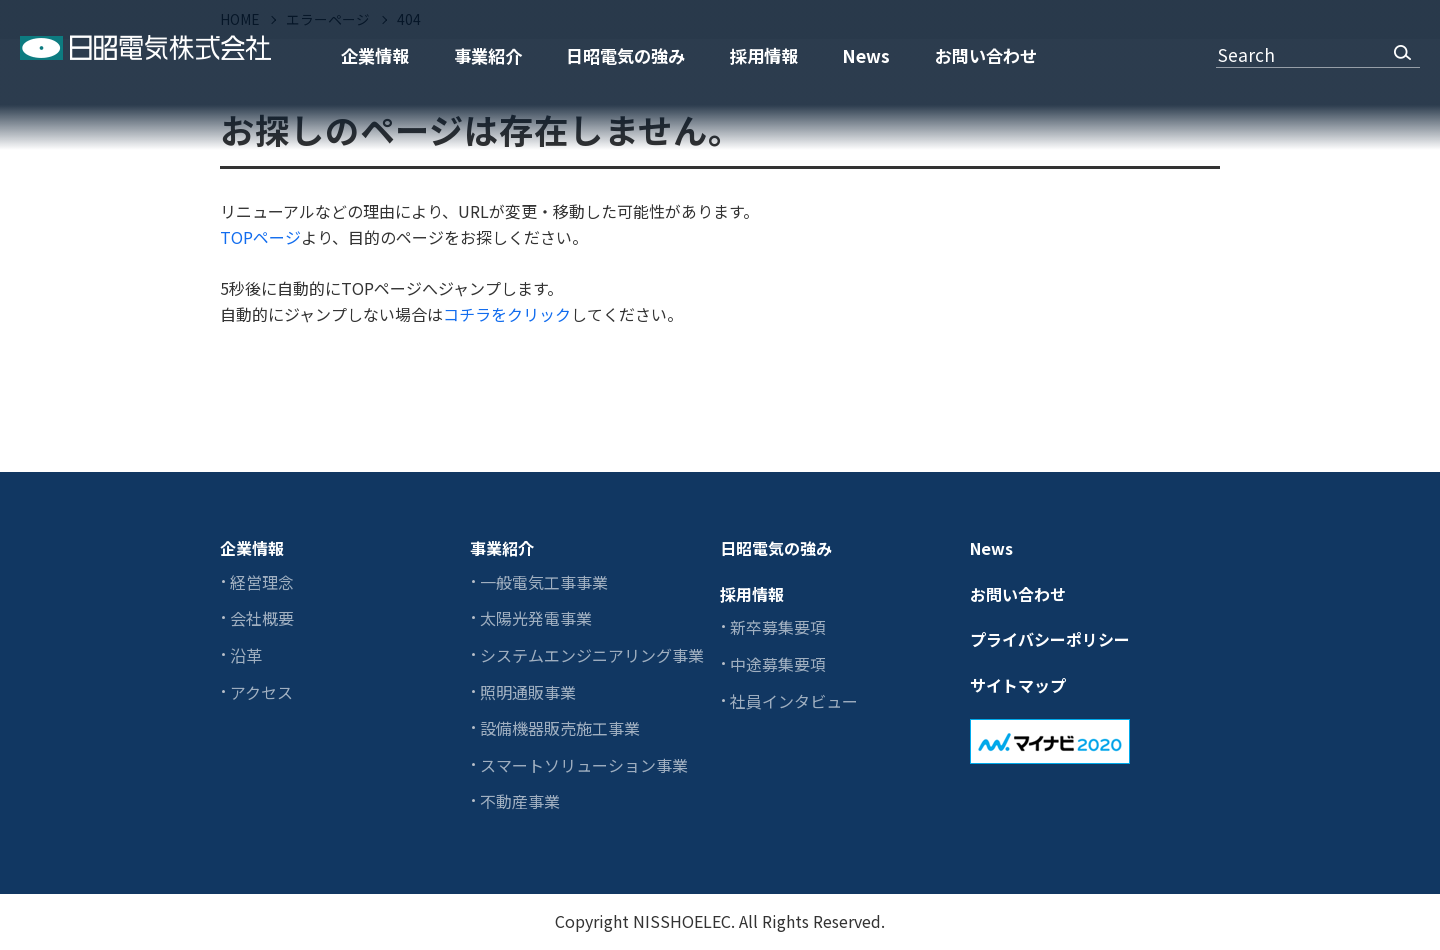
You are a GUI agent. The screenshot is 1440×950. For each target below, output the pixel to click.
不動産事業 (520, 801)
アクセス (261, 692)
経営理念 (262, 582)
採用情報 (764, 55)
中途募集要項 (778, 664)
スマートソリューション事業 (584, 765)
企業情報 (375, 55)
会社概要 (262, 618)
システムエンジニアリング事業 (592, 655)
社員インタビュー (794, 701)
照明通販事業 (528, 692)
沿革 (246, 655)
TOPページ (260, 237)
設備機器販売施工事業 (560, 728)
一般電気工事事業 (544, 582)
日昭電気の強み (625, 55)
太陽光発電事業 (536, 618)
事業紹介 (488, 55)
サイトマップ (1018, 685)
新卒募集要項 (778, 627)
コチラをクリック (507, 314)
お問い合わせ (986, 55)
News (866, 55)
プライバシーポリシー (1050, 639)
